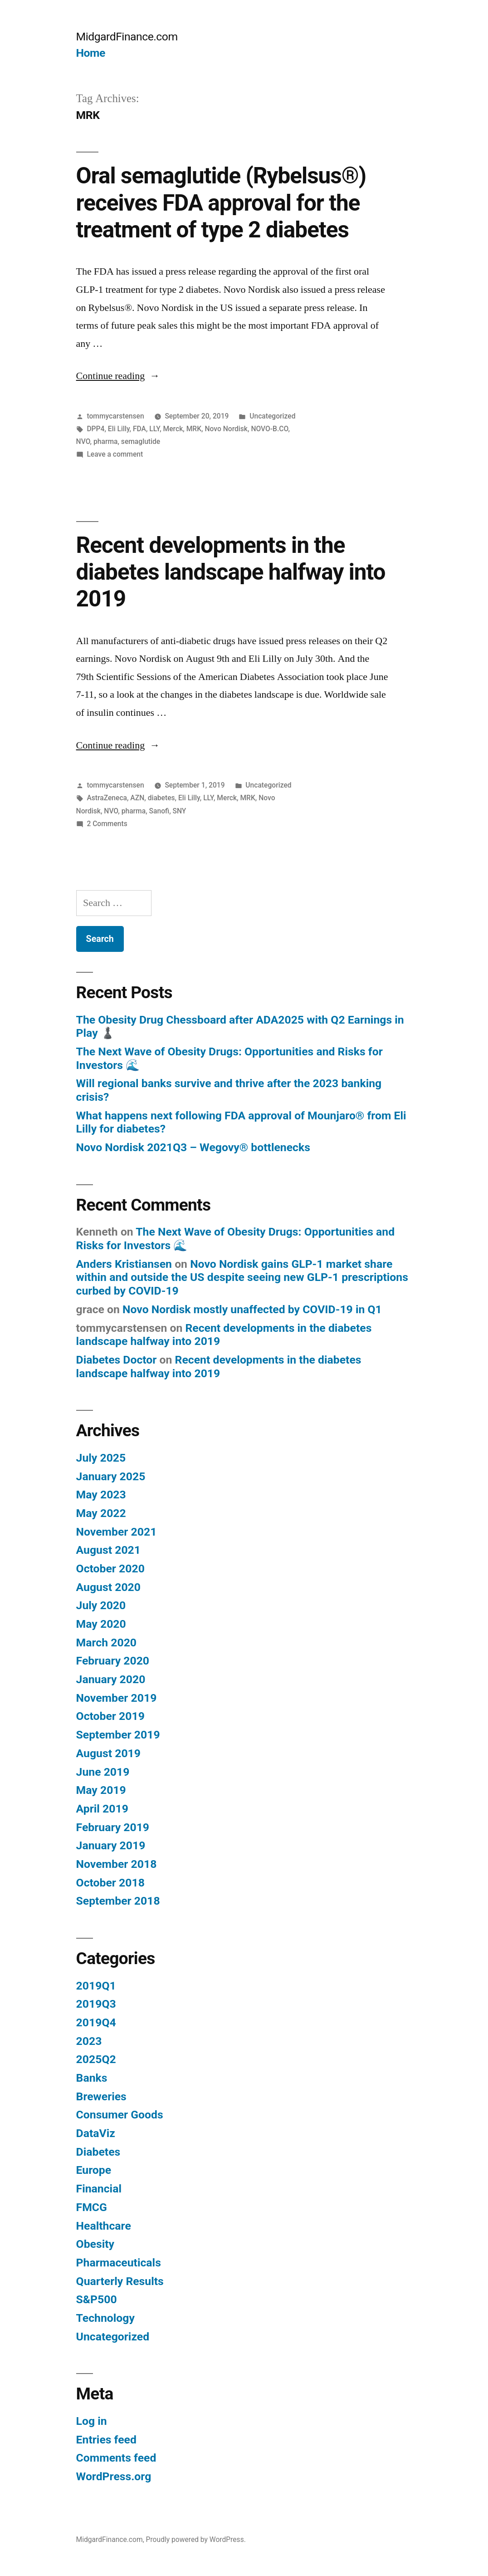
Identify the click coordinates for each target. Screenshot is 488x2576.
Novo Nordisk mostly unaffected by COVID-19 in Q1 (252, 1309)
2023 (89, 2041)
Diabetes (98, 2151)
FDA (139, 428)
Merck (173, 428)
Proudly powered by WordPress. (196, 2539)
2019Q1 (96, 1985)
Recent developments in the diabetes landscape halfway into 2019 (231, 572)
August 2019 (108, 1753)
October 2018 (110, 1882)
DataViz (95, 2133)
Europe (94, 2170)
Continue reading (118, 375)
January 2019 (111, 1845)
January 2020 (111, 1679)
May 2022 (101, 1513)
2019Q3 (96, 2003)
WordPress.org (113, 2476)
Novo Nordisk (226, 428)
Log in (91, 2421)
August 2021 (108, 1549)
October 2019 (110, 1716)
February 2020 (112, 1660)
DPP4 (95, 428)
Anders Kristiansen (124, 1264)
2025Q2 (96, 2059)
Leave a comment (115, 454)
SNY (179, 811)
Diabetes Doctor (116, 1359)
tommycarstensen (115, 416)
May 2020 (101, 1623)
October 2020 (110, 1568)
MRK (193, 428)
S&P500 (96, 2299)
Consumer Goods (119, 2114)
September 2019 (118, 1734)
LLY (154, 428)
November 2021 (116, 1531)
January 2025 (111, 1476)
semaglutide (140, 441)
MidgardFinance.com (127, 36)
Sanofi (159, 811)
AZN (137, 797)
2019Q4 (96, 2022)
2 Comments (107, 823)
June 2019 (103, 1771)
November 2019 (116, 1697)
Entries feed (106, 2439)
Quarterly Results (120, 2281)
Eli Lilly (119, 428)
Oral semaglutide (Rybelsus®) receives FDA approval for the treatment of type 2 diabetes (221, 203)
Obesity (95, 2244)
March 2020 (106, 1642)
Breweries (101, 2096)
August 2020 (108, 1587)
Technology (105, 2318)
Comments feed (116, 2457)
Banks (91, 2077)
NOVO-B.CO (269, 428)
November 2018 (116, 1864)
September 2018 (118, 1900)
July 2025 (101, 1457)
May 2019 (101, 1790)
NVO (83, 441)
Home (90, 52)
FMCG (91, 2207)
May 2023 (101, 1494)
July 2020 (101, 1605)
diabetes (161, 797)
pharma (105, 441)
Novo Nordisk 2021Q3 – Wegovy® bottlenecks (193, 1147)
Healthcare (103, 2225)
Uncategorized (272, 416)
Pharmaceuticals (118, 2262)
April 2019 (102, 1808)
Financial (99, 2188)
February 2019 (112, 1827)
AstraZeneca (107, 797)
